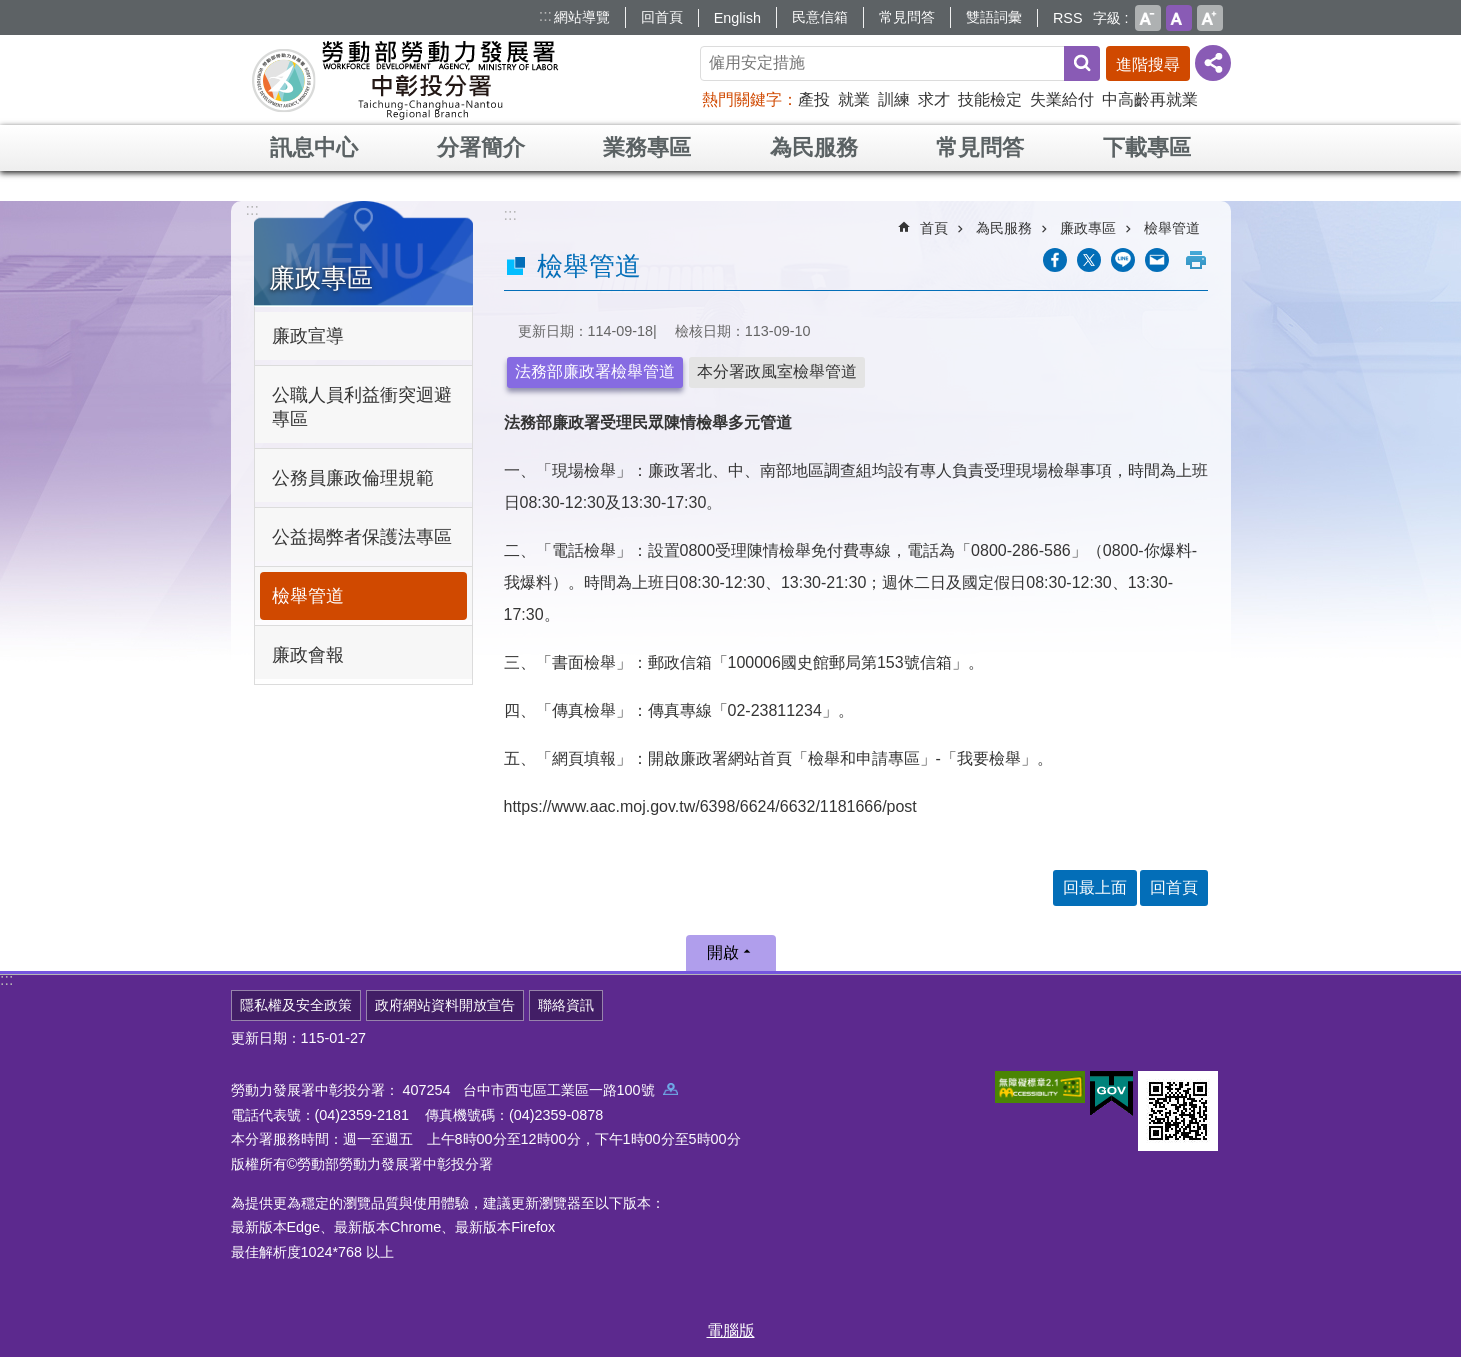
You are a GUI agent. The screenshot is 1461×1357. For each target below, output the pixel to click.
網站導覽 (582, 17)
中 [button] (1179, 18)
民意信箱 (820, 17)
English (737, 18)
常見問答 (907, 17)
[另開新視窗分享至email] (1157, 260)
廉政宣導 (308, 336)
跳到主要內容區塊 (10, 10)
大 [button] (1210, 18)
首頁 (934, 228)
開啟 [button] (723, 952)
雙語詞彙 (994, 17)
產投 (814, 99)
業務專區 (647, 147)
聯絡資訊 (566, 1005)
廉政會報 (308, 655)
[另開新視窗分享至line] (1123, 260)
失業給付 (1062, 99)
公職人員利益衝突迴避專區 (362, 407)
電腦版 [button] (731, 1330)
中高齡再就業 (1150, 99)
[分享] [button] (1213, 63)
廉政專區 (321, 278)
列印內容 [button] (1196, 260)
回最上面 (1095, 887)
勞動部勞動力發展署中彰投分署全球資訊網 (405, 80)
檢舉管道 (308, 596)
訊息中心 (314, 147)
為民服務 (814, 147)
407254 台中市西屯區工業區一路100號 (540, 1090)
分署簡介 (481, 147)
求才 (934, 99)
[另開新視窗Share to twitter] (1089, 260)
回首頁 (662, 17)
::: (545, 15)
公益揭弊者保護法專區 (362, 537)
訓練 (894, 99)
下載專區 (1147, 147)
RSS (1068, 18)
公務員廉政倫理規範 (353, 478)
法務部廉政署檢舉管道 (595, 371)
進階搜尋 (1148, 64)
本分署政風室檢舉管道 (777, 371)
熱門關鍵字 (742, 99)
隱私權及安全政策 (296, 1005)
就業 (854, 99)
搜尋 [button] (1082, 63)
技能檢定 (990, 99)
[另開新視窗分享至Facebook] (1055, 260)
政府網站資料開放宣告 (445, 1005)
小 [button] (1148, 18)
